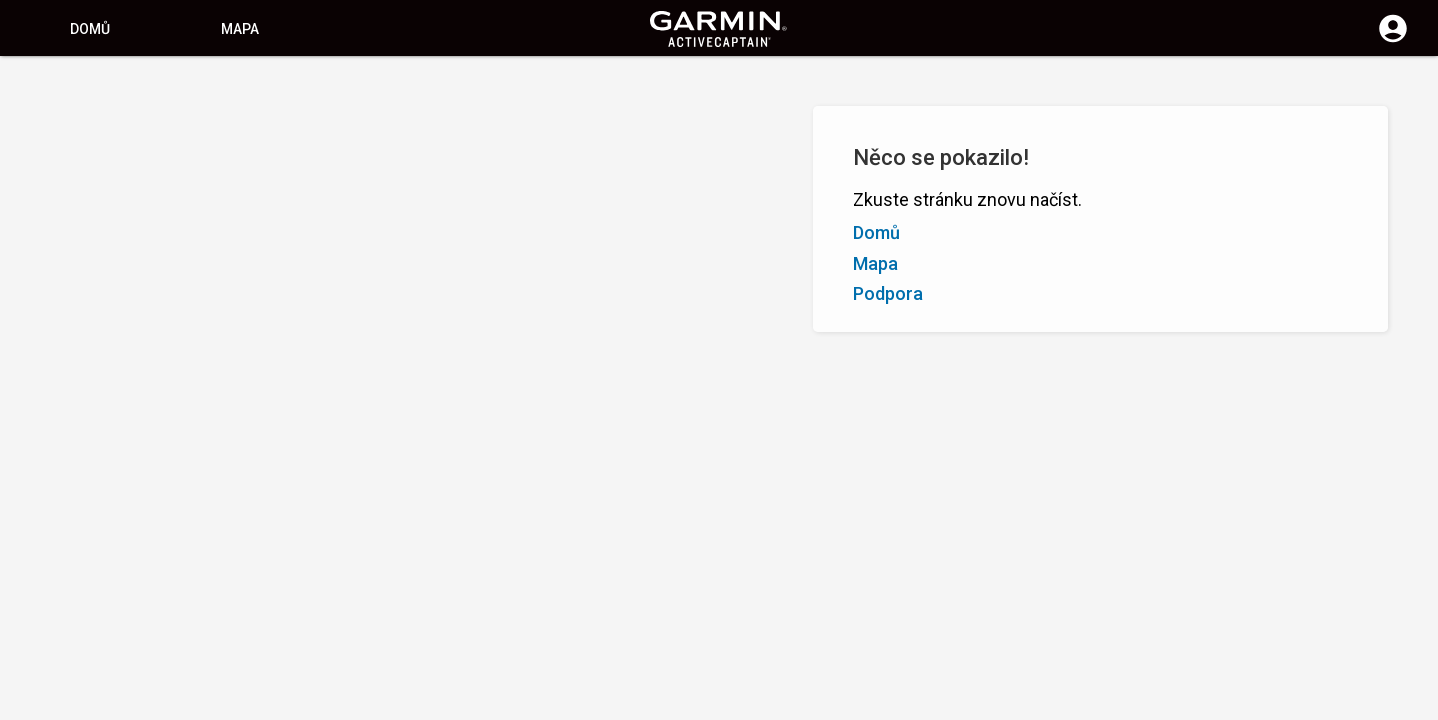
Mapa (240, 29)
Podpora (888, 293)
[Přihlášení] (1393, 40)
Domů (90, 29)
